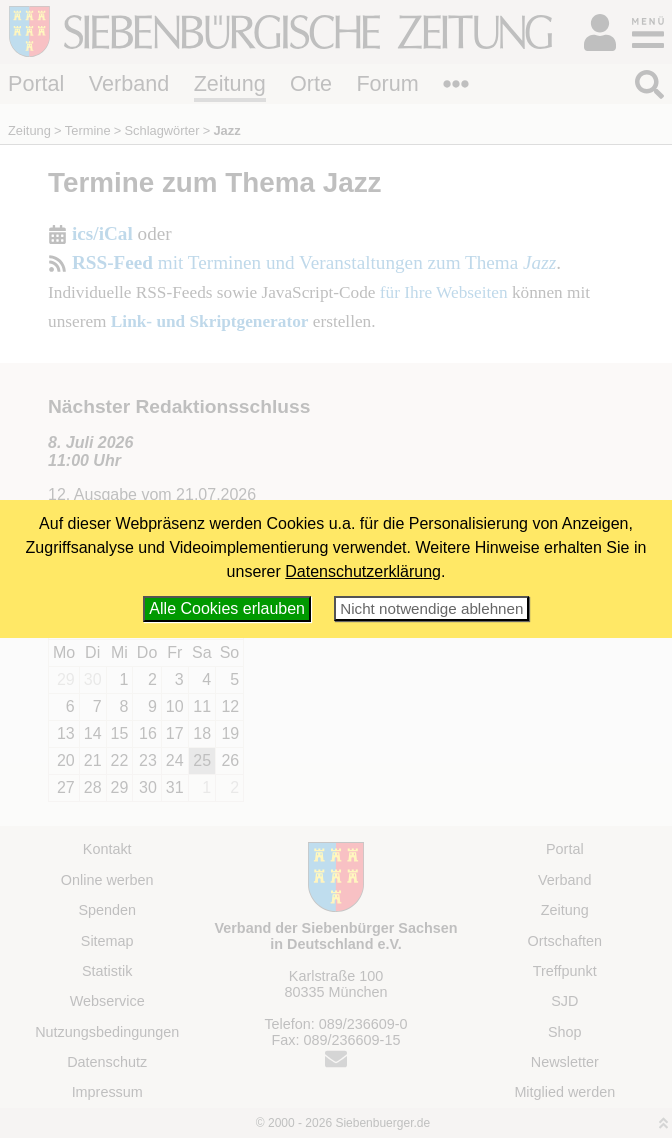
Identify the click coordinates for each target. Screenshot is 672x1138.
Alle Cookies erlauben (227, 608)
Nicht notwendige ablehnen (431, 608)
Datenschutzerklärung (363, 571)
